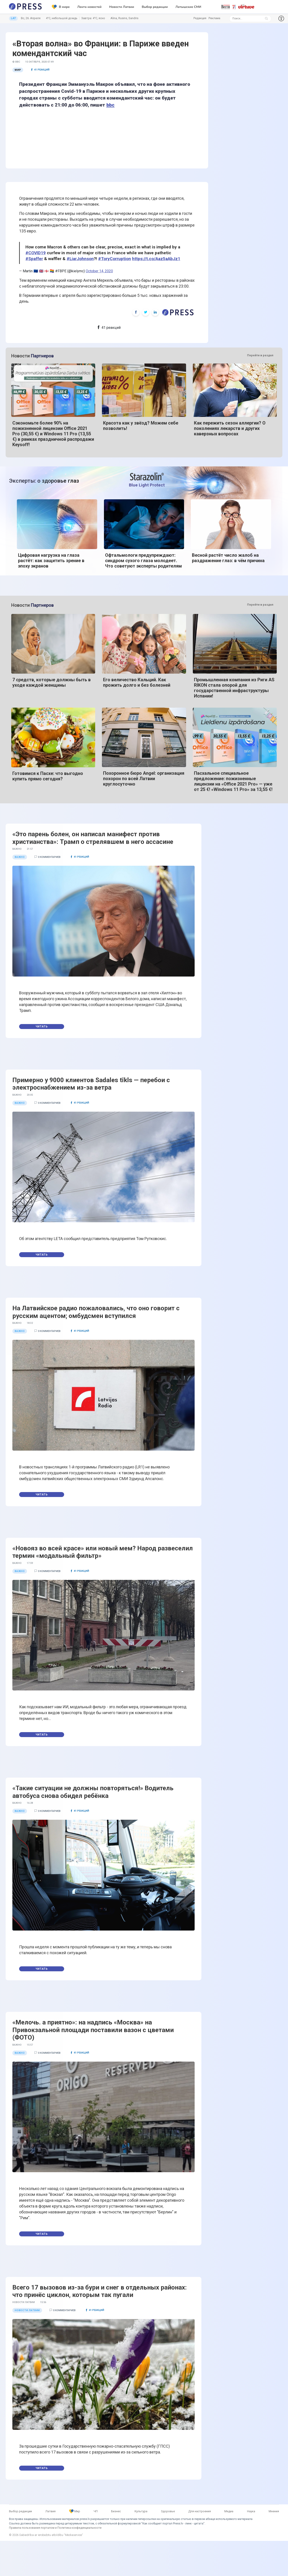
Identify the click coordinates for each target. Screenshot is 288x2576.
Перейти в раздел (260, 355)
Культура (141, 2310)
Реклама (214, 18)
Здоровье (168, 2310)
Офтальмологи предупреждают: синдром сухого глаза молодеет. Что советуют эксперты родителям (143, 468)
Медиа (228, 2310)
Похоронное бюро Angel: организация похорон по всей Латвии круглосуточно (143, 578)
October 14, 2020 (99, 271)
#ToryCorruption (114, 258)
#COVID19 (35, 252)
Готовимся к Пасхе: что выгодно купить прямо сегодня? (47, 575)
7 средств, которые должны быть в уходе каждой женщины (51, 535)
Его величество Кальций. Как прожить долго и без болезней (136, 535)
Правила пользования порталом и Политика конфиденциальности (55, 2327)
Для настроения (199, 2310)
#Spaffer (34, 258)
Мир (18, 69)
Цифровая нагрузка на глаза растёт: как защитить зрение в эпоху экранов (51, 468)
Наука (251, 2310)
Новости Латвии (121, 7)
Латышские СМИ (188, 7)
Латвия (50, 2310)
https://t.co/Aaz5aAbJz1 (156, 258)
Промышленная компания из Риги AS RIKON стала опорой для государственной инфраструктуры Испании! (234, 541)
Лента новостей (89, 7)
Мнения (274, 2310)
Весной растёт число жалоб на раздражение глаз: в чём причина (228, 465)
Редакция (200, 18)
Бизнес (116, 2310)
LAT (13, 18)
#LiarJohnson (80, 258)
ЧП (96, 2310)
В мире (61, 7)
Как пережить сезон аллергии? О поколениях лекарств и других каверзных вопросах (230, 380)
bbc (110, 105)
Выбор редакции (155, 7)
